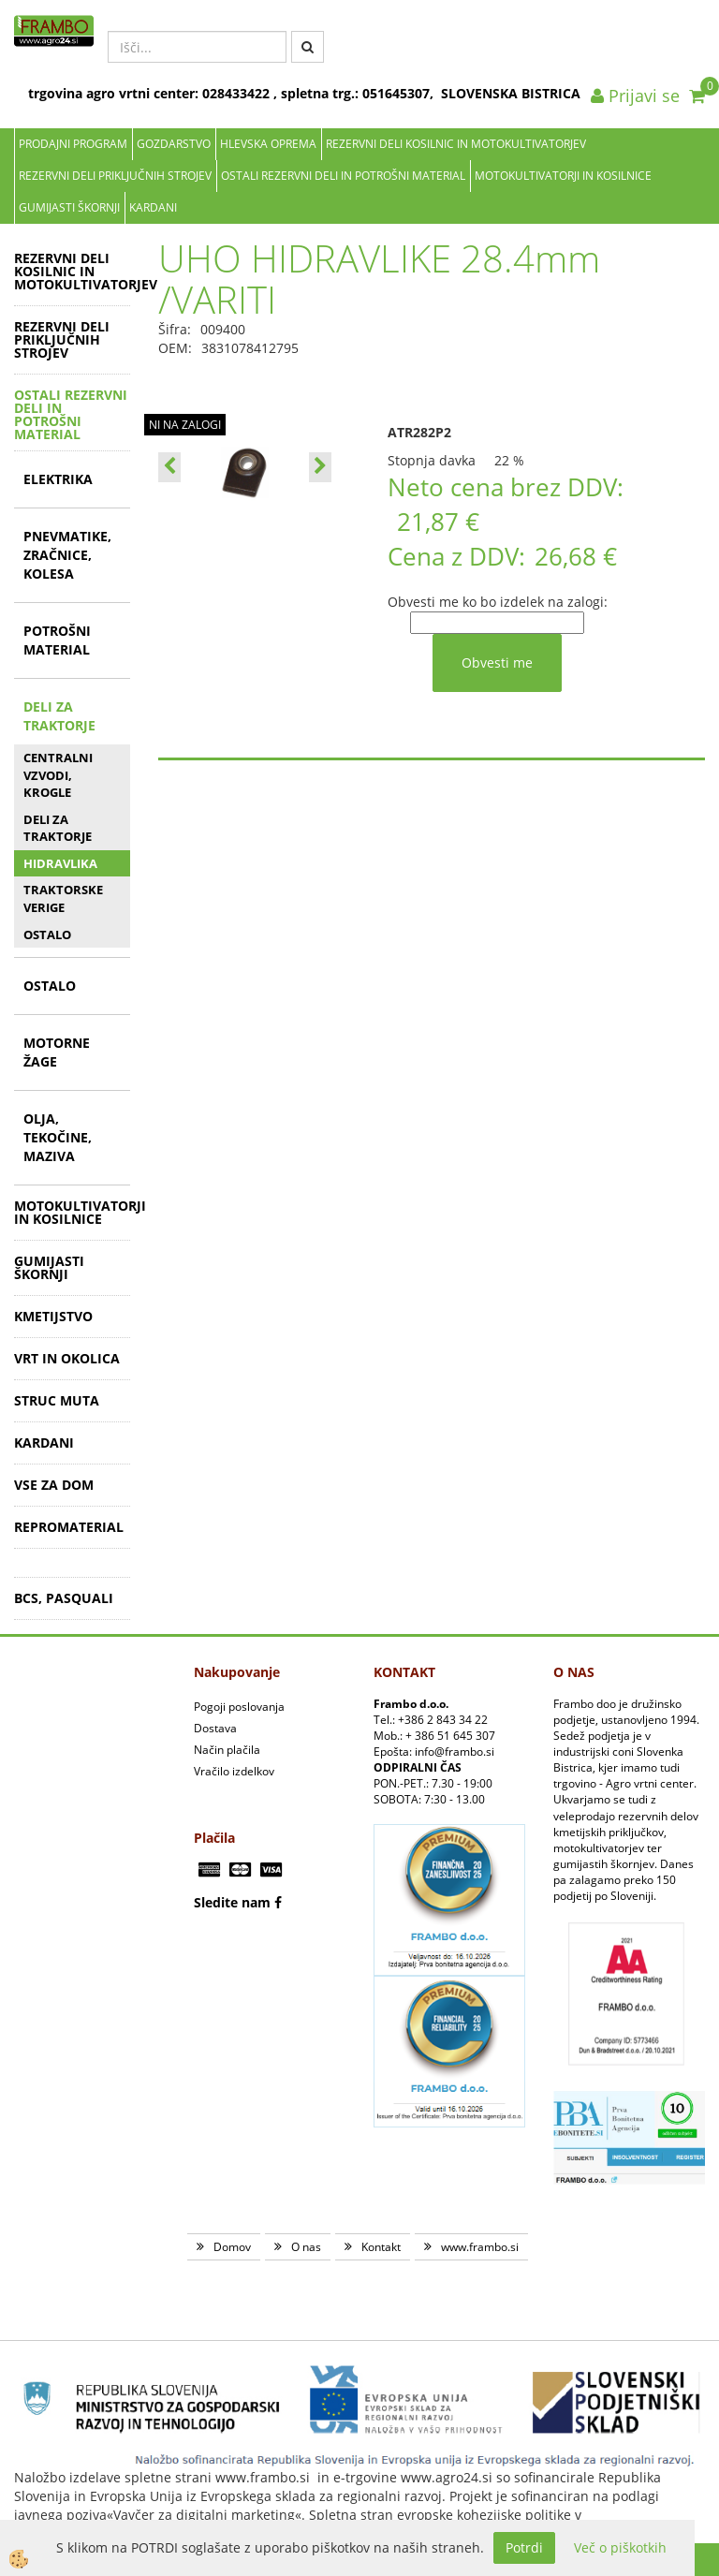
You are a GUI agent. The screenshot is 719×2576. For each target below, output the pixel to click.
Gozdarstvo (174, 144)
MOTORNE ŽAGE (56, 1052)
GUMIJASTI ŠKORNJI (69, 207)
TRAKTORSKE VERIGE (63, 898)
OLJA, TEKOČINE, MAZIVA (57, 1137)
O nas (306, 2247)
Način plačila (227, 1750)
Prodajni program (73, 144)
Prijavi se (635, 95)
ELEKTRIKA (58, 479)
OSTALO (47, 934)
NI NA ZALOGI (185, 425)
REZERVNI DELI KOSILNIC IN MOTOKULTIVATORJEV (456, 144)
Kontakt (381, 2247)
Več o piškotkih (620, 2547)
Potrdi (524, 2547)
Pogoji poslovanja (239, 1707)
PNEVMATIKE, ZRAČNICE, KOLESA (67, 554)
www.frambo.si (480, 2247)
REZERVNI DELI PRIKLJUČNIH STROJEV (115, 176)
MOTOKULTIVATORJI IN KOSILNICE (563, 176)
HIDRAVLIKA (60, 863)
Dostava (215, 1728)
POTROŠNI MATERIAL (57, 640)
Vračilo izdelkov (234, 1771)
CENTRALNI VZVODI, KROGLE (58, 775)
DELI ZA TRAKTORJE (59, 716)
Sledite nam (232, 1902)
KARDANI (153, 207)
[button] (320, 467)
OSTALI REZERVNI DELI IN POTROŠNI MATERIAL (343, 176)
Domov (232, 2247)
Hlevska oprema (268, 144)
